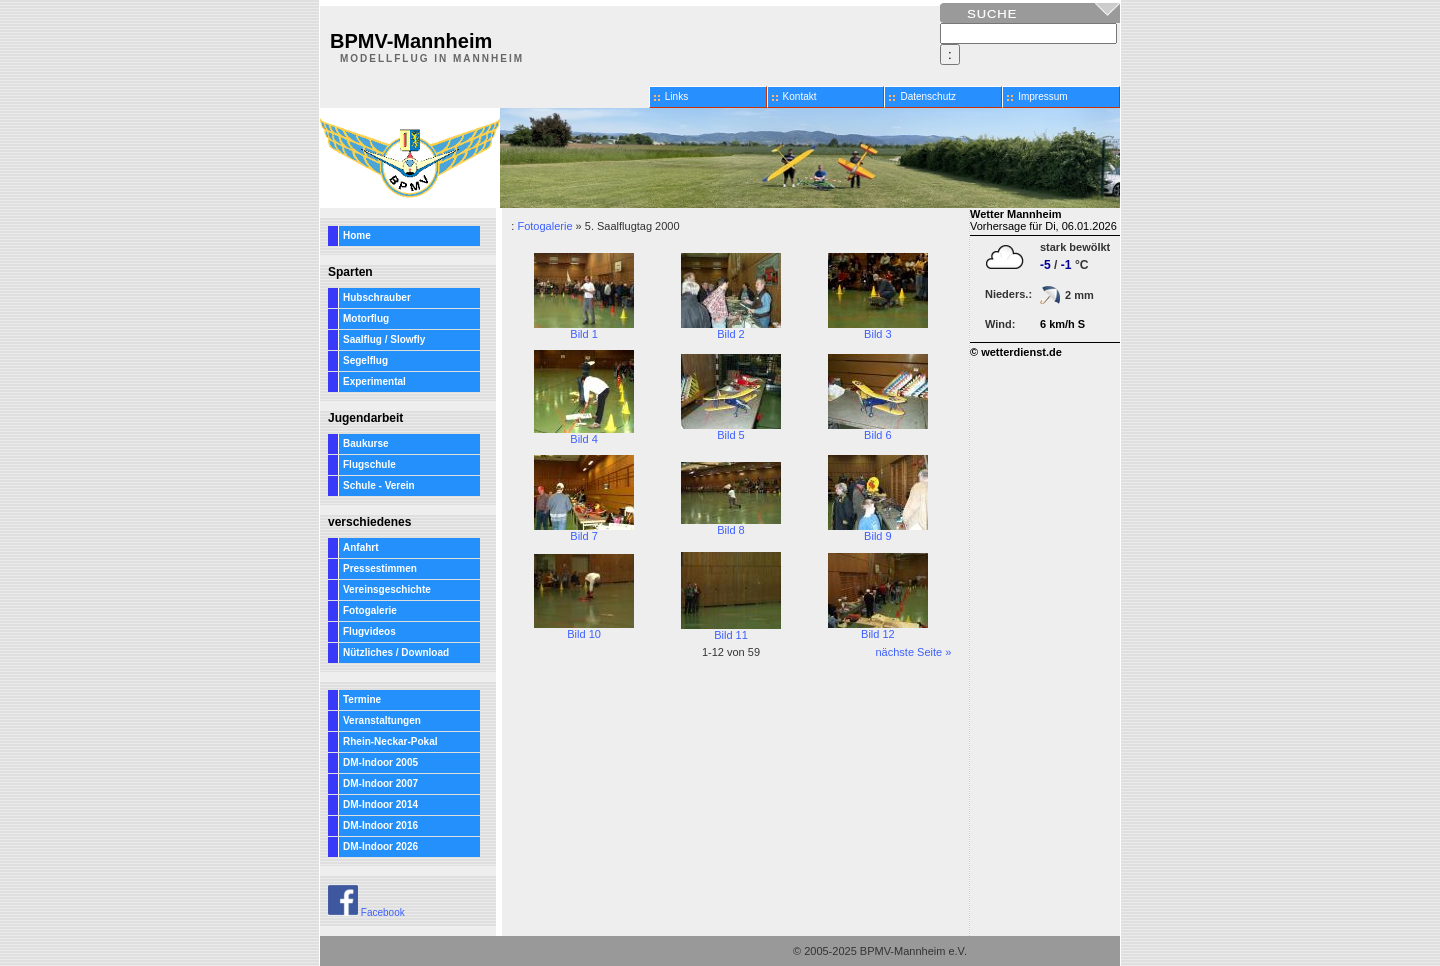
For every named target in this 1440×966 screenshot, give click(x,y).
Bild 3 (878, 329)
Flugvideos (369, 631)
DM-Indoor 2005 (380, 762)
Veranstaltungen (382, 720)
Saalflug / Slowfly (384, 339)
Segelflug (365, 360)
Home (357, 235)
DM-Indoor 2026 (380, 846)
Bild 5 (731, 430)
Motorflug (366, 318)
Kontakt (800, 96)
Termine (362, 699)
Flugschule (369, 464)
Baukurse (366, 443)
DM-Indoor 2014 (380, 804)
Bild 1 (584, 329)
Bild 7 (584, 531)
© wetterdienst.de (1016, 352)
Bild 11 (731, 630)
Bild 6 (878, 430)
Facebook (366, 912)
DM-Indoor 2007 (380, 783)
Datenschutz (928, 96)
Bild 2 (731, 329)
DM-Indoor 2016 (380, 825)
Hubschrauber (377, 297)
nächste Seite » (913, 652)
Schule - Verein (379, 485)
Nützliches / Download (396, 652)
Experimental (374, 381)
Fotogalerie (370, 610)
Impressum (1042, 96)
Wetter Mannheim (1015, 214)
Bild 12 (878, 629)
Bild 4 (584, 434)
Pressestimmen (380, 568)
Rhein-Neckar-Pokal (390, 741)
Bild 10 (584, 629)
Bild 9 (878, 531)
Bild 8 (731, 525)
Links (676, 96)
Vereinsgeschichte (387, 589)
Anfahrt (361, 547)
